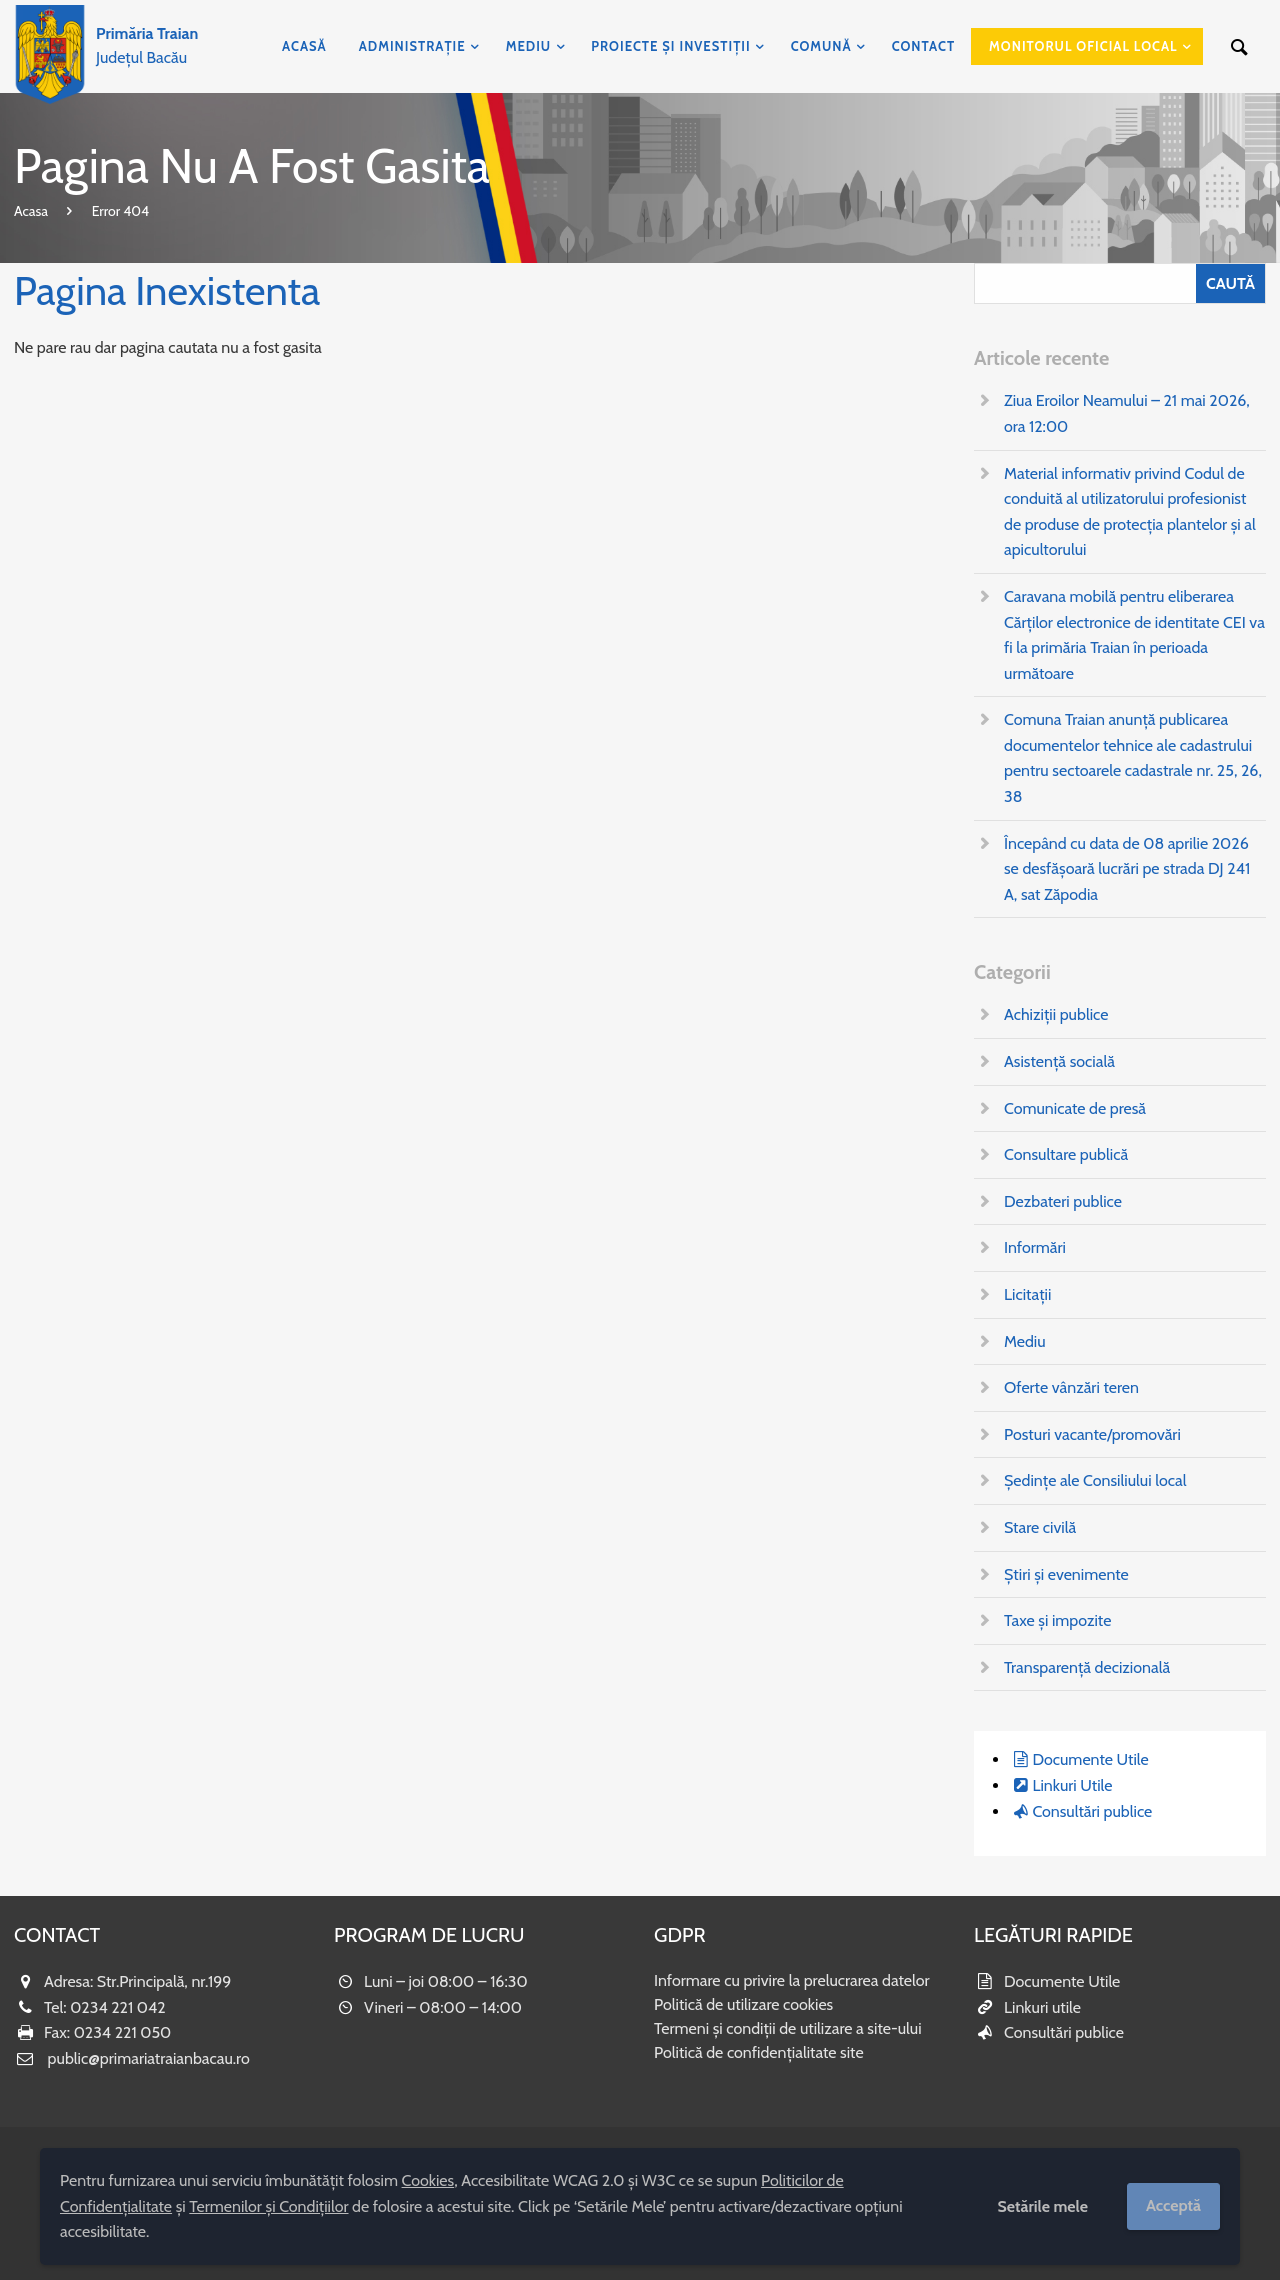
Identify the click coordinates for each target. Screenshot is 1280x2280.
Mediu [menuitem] (529, 46)
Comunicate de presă (1075, 1108)
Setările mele (1042, 2206)
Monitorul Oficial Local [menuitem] (1083, 46)
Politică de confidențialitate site (759, 2052)
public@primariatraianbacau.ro (149, 2058)
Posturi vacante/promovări (1092, 1434)
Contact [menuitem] (924, 46)
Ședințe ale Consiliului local (1095, 1480)
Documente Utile (1090, 1759)
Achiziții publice (1056, 1014)
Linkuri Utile (1072, 1785)
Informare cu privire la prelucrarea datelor (792, 1980)
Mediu (1025, 1341)
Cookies (428, 2180)
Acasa (31, 211)
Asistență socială (1059, 1061)
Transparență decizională (1087, 1667)
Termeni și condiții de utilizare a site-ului (788, 2028)
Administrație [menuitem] (412, 46)
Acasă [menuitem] (304, 46)
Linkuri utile (1042, 2007)
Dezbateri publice (1063, 1201)
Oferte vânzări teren (1071, 1387)
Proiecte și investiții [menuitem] (671, 46)
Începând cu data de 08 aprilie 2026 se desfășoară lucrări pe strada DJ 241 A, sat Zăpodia (1127, 869)
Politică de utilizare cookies (743, 2004)
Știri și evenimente (1066, 1574)
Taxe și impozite (1057, 1620)
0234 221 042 (117, 2007)
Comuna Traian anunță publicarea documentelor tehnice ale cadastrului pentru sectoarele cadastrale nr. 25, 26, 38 (1133, 758)
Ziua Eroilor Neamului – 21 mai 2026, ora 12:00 (1127, 413)
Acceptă (1173, 2205)
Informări (1035, 1247)
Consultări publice (1092, 1811)
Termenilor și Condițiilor (268, 2206)
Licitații (1027, 1294)
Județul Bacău (147, 45)
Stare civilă (1040, 1527)
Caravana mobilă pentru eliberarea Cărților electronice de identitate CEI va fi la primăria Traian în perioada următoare (1134, 635)
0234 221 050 (123, 2032)
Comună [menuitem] (821, 46)
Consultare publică (1066, 1154)
